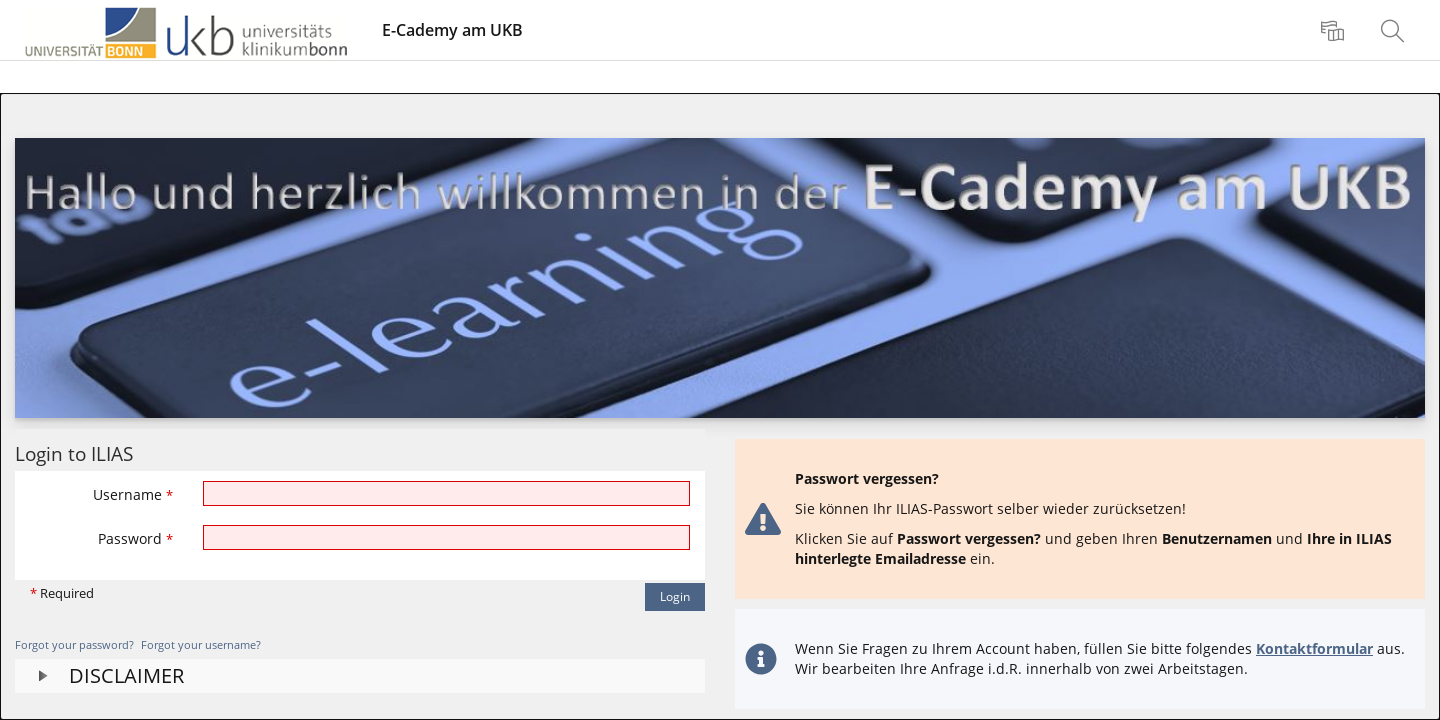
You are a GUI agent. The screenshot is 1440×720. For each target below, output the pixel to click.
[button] (360, 676)
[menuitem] (1335, 30)
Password (135, 538)
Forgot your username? (201, 644)
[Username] (447, 493)
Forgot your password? (74, 644)
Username (133, 494)
